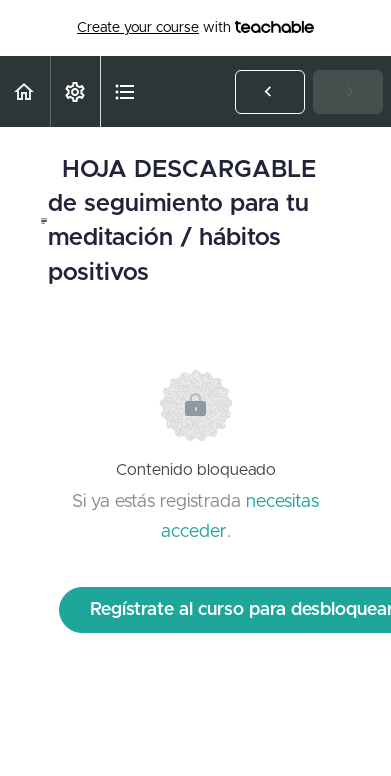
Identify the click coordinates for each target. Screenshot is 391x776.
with (195, 28)
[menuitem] (75, 91)
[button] (25, 91)
